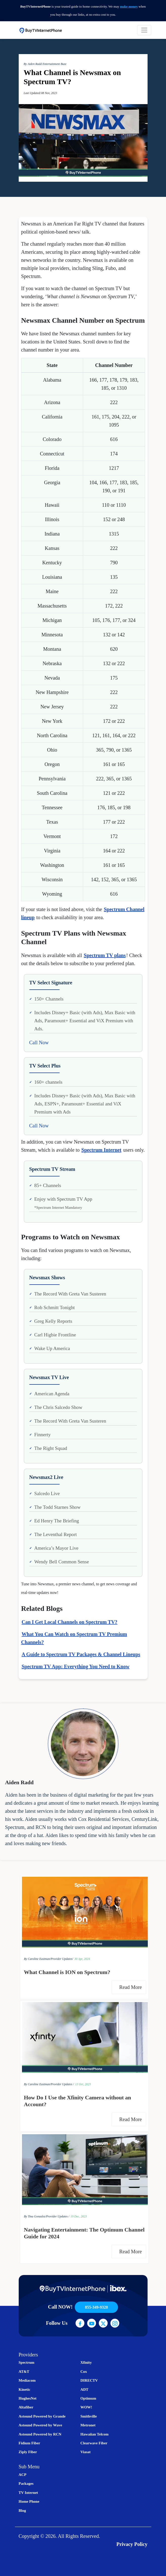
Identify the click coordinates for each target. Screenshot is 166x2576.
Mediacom (27, 2380)
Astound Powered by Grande (42, 2416)
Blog (22, 2511)
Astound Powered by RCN (40, 2434)
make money (129, 6)
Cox (83, 2372)
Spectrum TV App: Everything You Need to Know (76, 1666)
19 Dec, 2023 (78, 2216)
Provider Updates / (62, 2084)
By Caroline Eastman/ (37, 1959)
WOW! (86, 2407)
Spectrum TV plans (105, 955)
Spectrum (27, 2362)
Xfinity (86, 2362)
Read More (131, 1987)
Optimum (88, 2398)
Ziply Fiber (28, 2452)
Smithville (88, 2416)
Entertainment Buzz (54, 64)
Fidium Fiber (29, 2443)
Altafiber (26, 2407)
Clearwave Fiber (93, 2443)
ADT (84, 2389)
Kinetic (25, 2389)
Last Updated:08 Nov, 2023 (40, 93)
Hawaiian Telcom (94, 2434)
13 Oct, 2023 (83, 2084)
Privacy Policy (132, 2544)
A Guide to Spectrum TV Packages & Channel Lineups (81, 1654)
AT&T (24, 2372)
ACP (23, 2475)
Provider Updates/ (62, 1959)
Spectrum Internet (101, 1150)
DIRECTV (89, 2380)
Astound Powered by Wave (40, 2425)
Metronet (88, 2425)
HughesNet (28, 2398)
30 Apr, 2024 (82, 1959)
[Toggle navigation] (144, 30)
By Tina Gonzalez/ (35, 2216)
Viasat (85, 2452)
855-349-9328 (96, 2307)
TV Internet (28, 2493)
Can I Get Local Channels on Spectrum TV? (69, 1622)
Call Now (39, 1042)
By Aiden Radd (33, 64)
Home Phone (29, 2501)
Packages (26, 2483)
